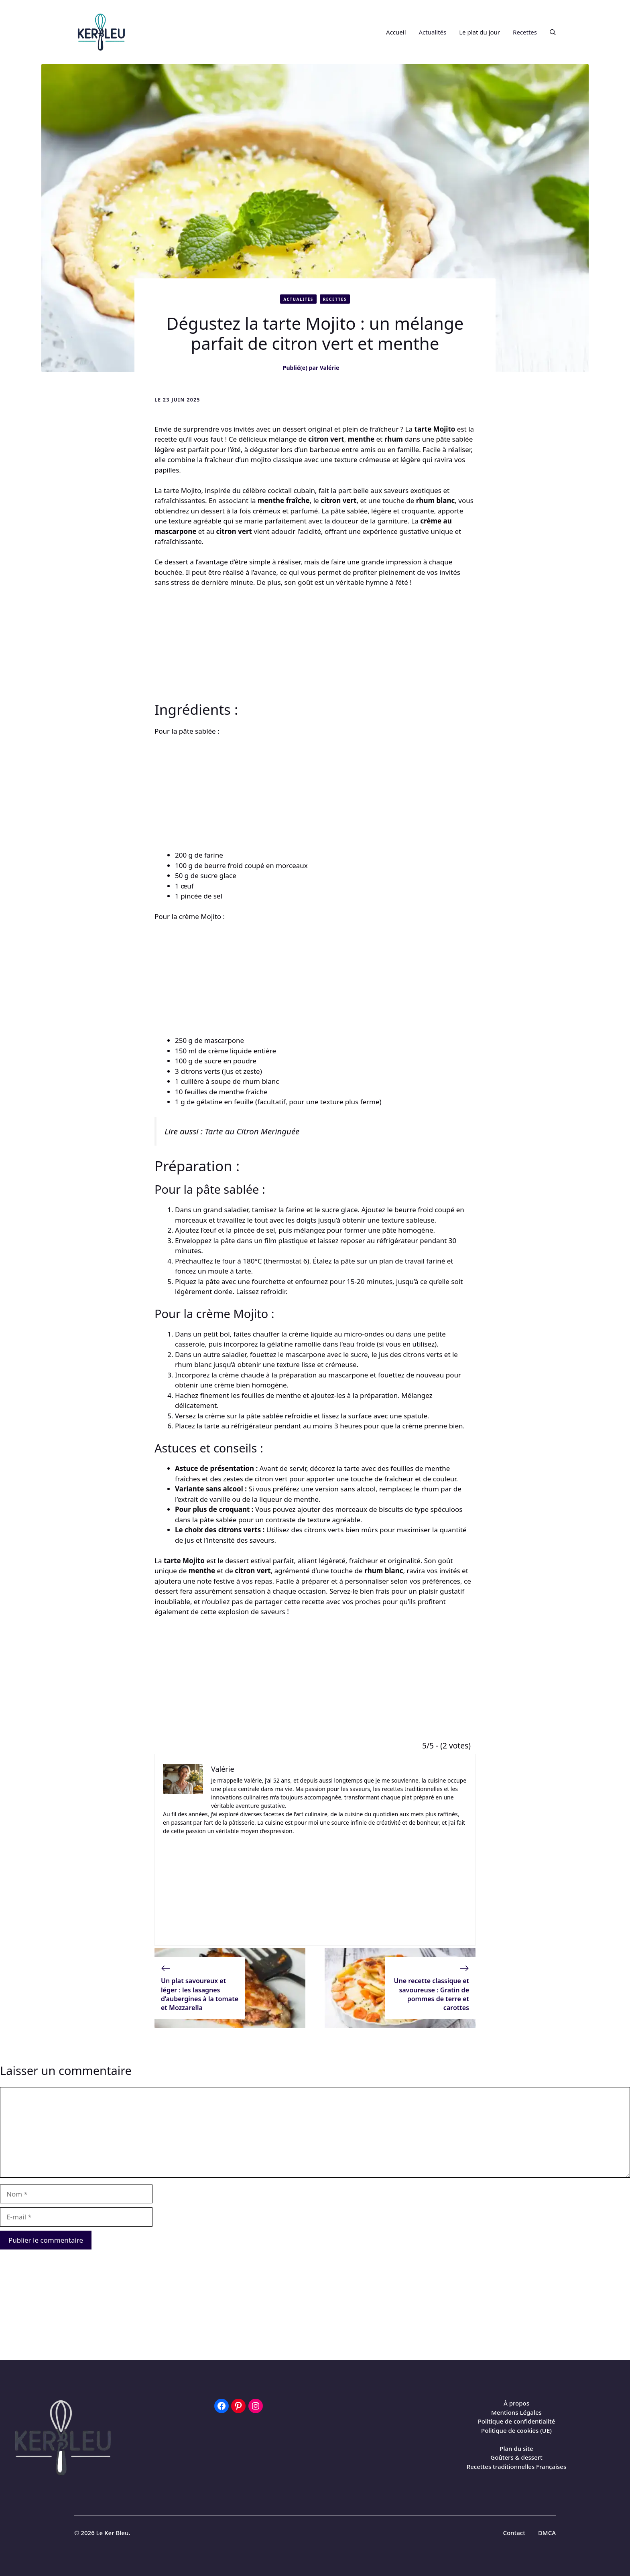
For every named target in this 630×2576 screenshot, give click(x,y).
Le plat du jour (479, 32)
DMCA (547, 2533)
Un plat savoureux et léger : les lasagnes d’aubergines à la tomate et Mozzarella (199, 1994)
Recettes (525, 32)
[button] (549, 32)
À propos (516, 2403)
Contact (514, 2533)
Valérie (329, 367)
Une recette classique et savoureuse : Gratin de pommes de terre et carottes (431, 1994)
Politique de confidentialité (516, 2421)
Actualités (433, 32)
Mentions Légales (516, 2412)
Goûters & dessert (516, 2457)
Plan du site (516, 2448)
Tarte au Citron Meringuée (252, 1131)
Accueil (396, 32)
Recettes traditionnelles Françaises (517, 2466)
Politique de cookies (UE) (516, 2430)
